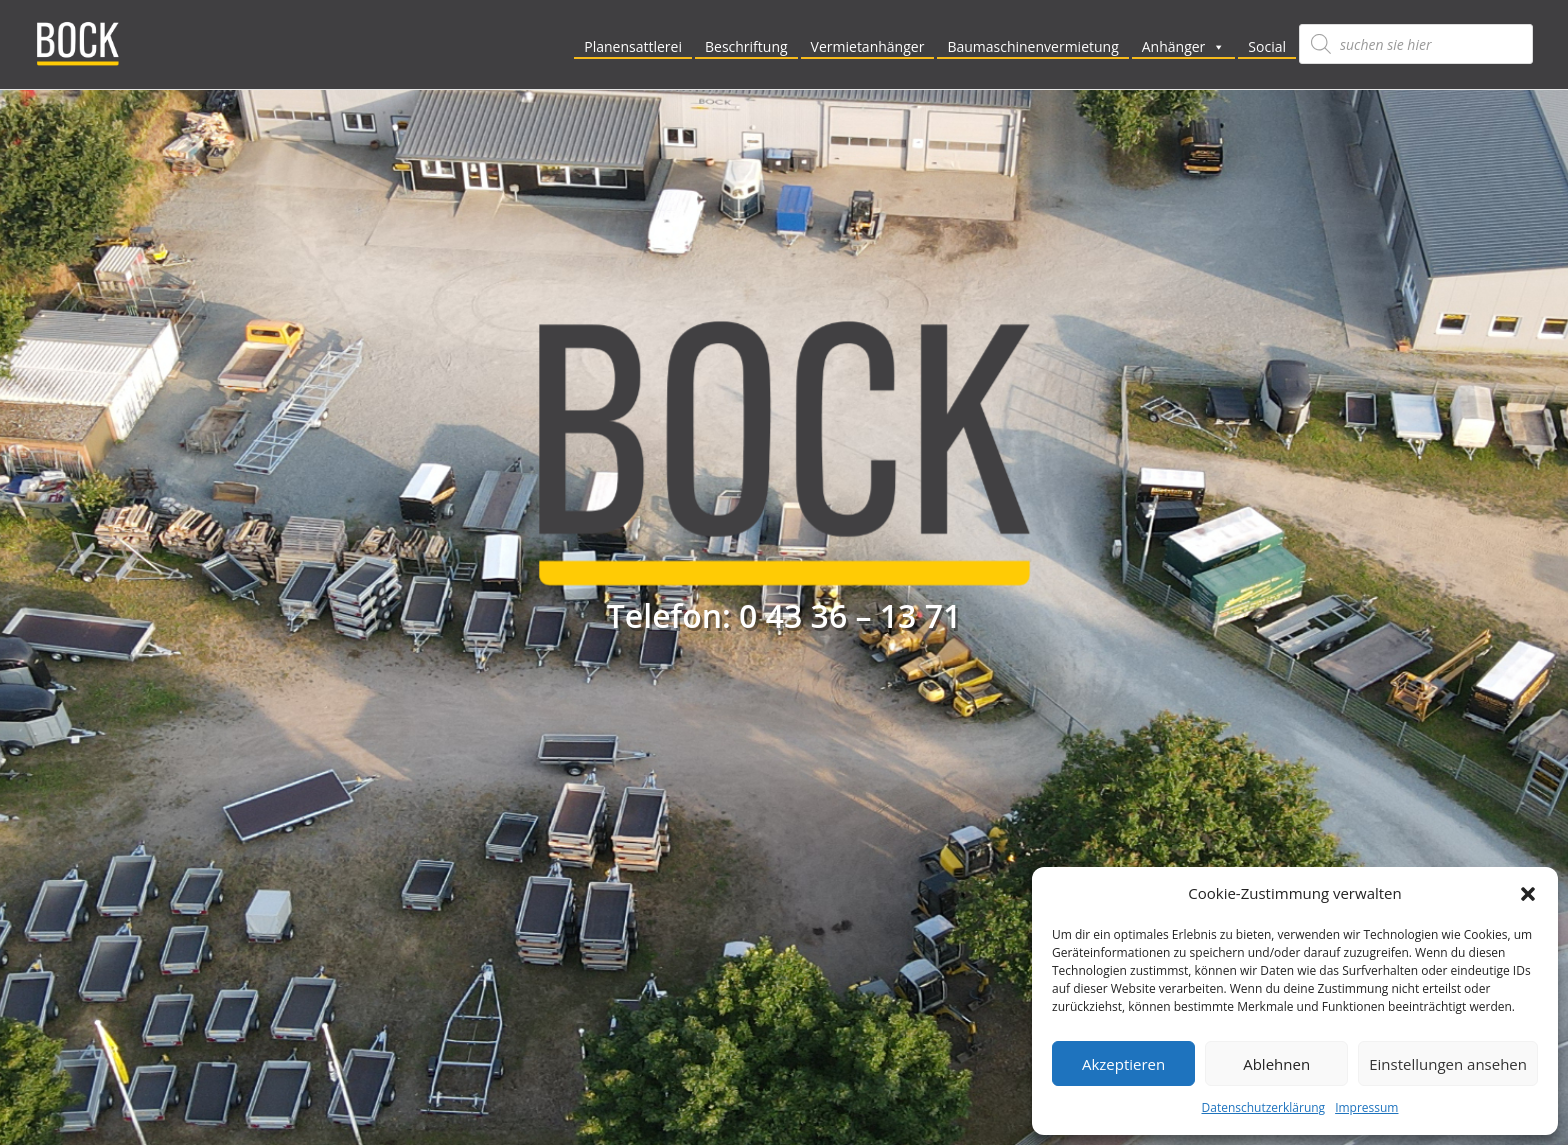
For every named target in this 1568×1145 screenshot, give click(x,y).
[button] (1528, 894)
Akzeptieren (1123, 1064)
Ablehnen (1276, 1064)
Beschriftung (746, 46)
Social (1267, 46)
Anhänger (1184, 46)
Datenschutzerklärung (1264, 1107)
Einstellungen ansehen (1448, 1064)
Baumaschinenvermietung (1032, 46)
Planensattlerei (633, 46)
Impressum (1366, 1107)
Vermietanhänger (868, 46)
